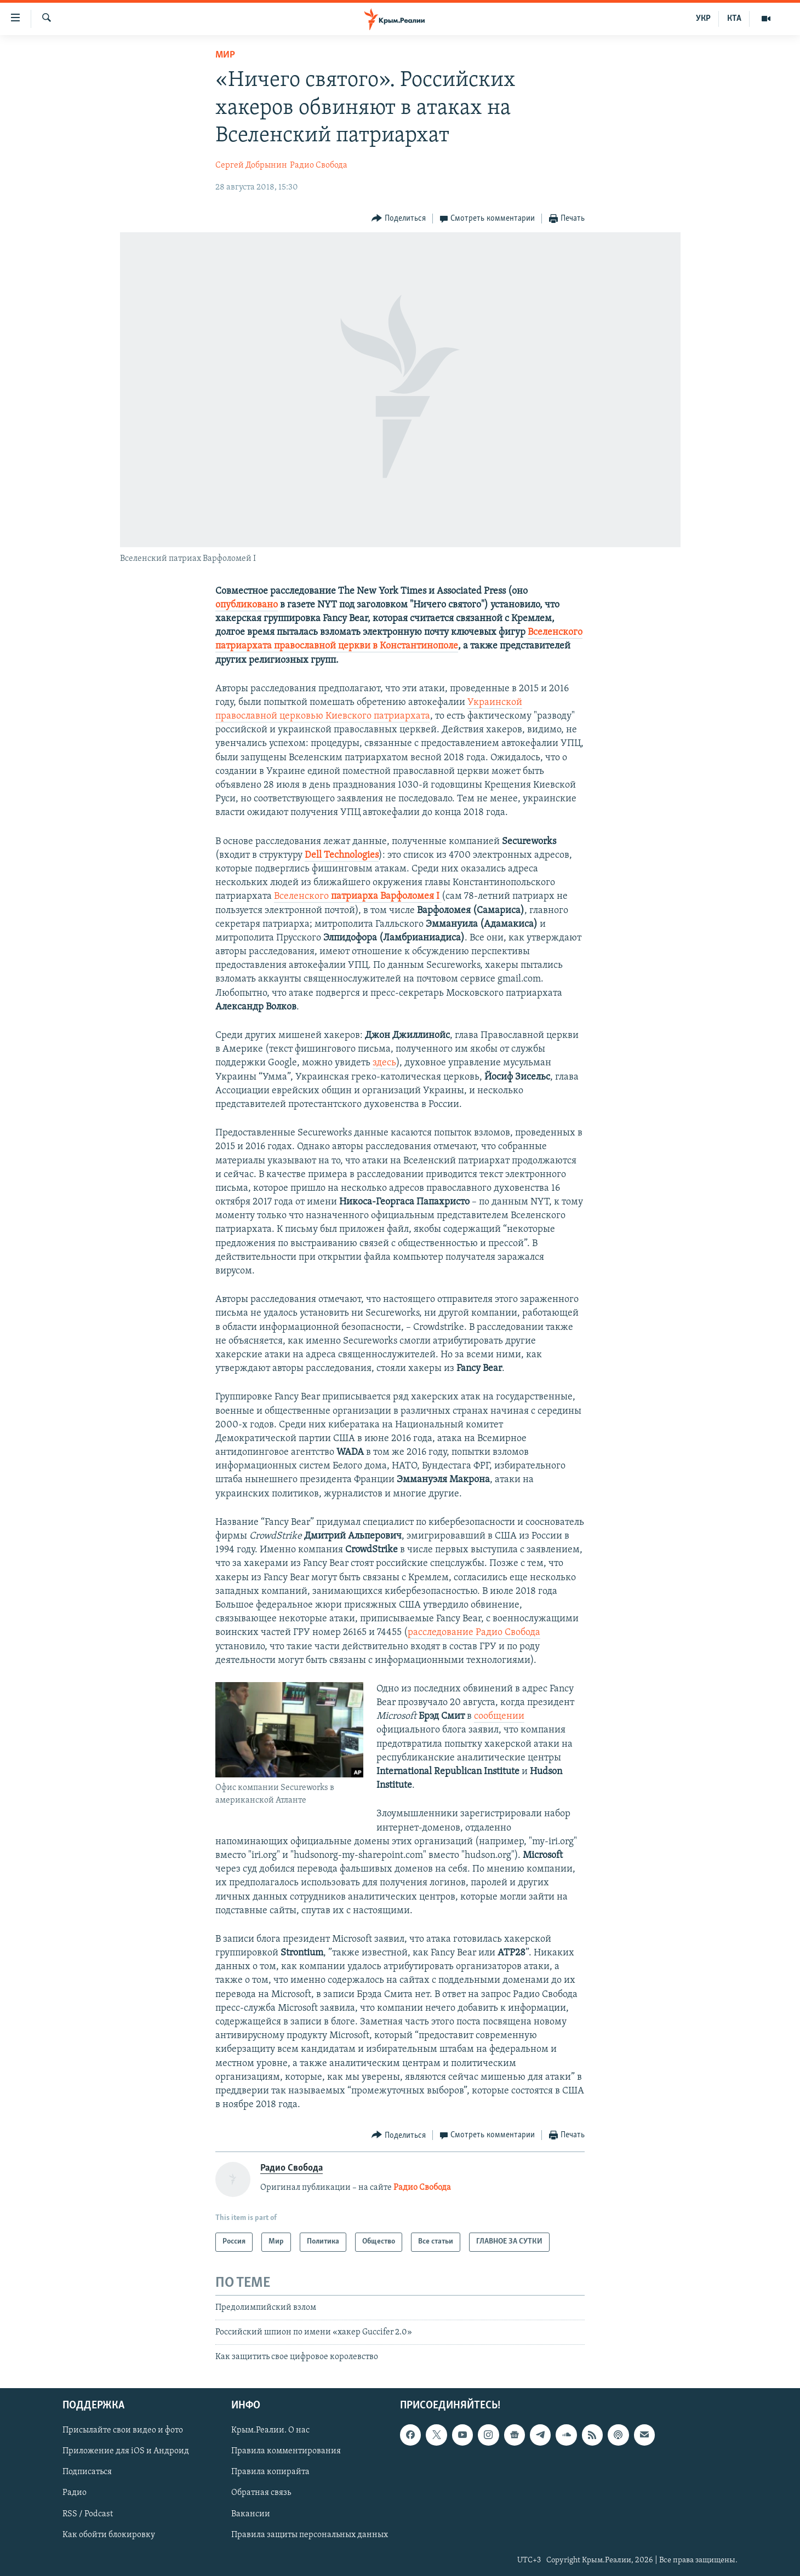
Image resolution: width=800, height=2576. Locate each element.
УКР (703, 18)
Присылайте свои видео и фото (122, 2430)
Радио (74, 2492)
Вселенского (358, 896)
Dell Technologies (342, 855)
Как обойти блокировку (108, 2534)
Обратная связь (261, 2492)
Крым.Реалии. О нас (270, 2430)
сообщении (499, 1716)
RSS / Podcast (87, 2513)
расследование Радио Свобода (474, 1632)
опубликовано (246, 605)
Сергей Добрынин (251, 165)
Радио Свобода (318, 165)
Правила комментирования (286, 2451)
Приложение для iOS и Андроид (125, 2451)
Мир (225, 55)
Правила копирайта (270, 2472)
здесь (384, 1063)
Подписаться (87, 2472)
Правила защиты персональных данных (309, 2534)
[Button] (399, 218)
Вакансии (250, 2513)
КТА (734, 18)
